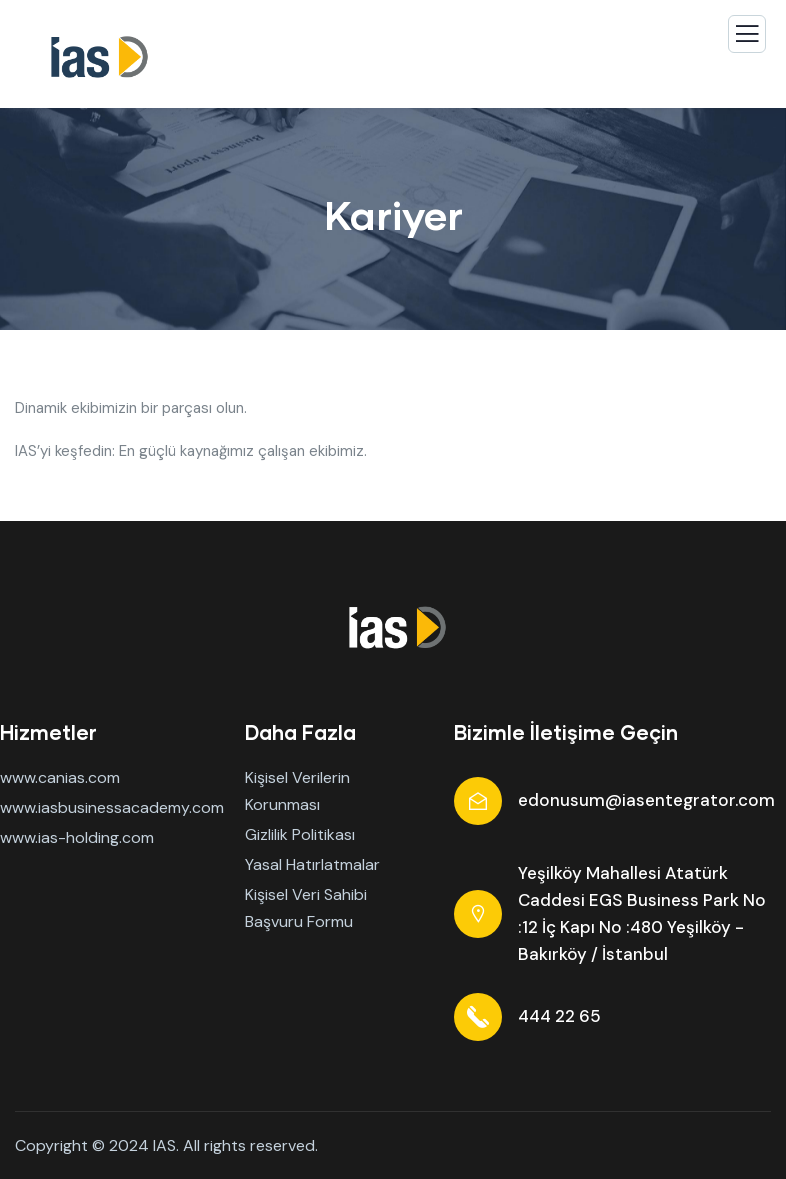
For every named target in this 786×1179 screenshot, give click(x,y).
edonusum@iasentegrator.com (646, 800)
